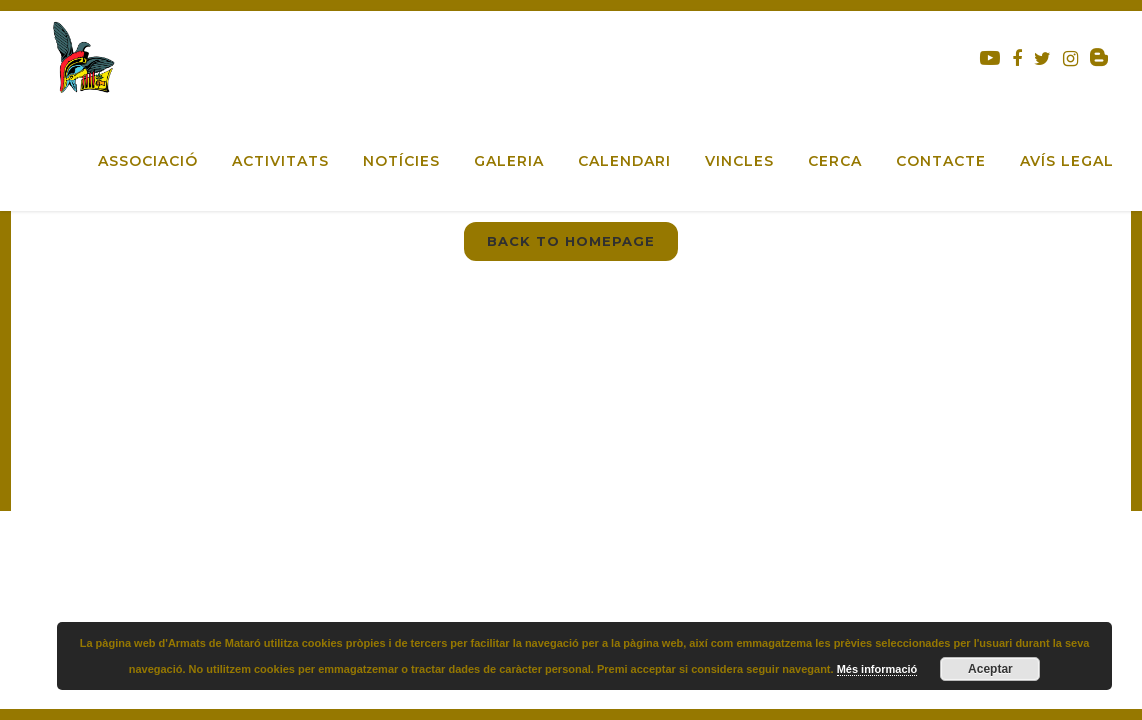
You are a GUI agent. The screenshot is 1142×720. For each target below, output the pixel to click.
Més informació (877, 669)
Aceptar (990, 669)
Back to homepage (571, 241)
